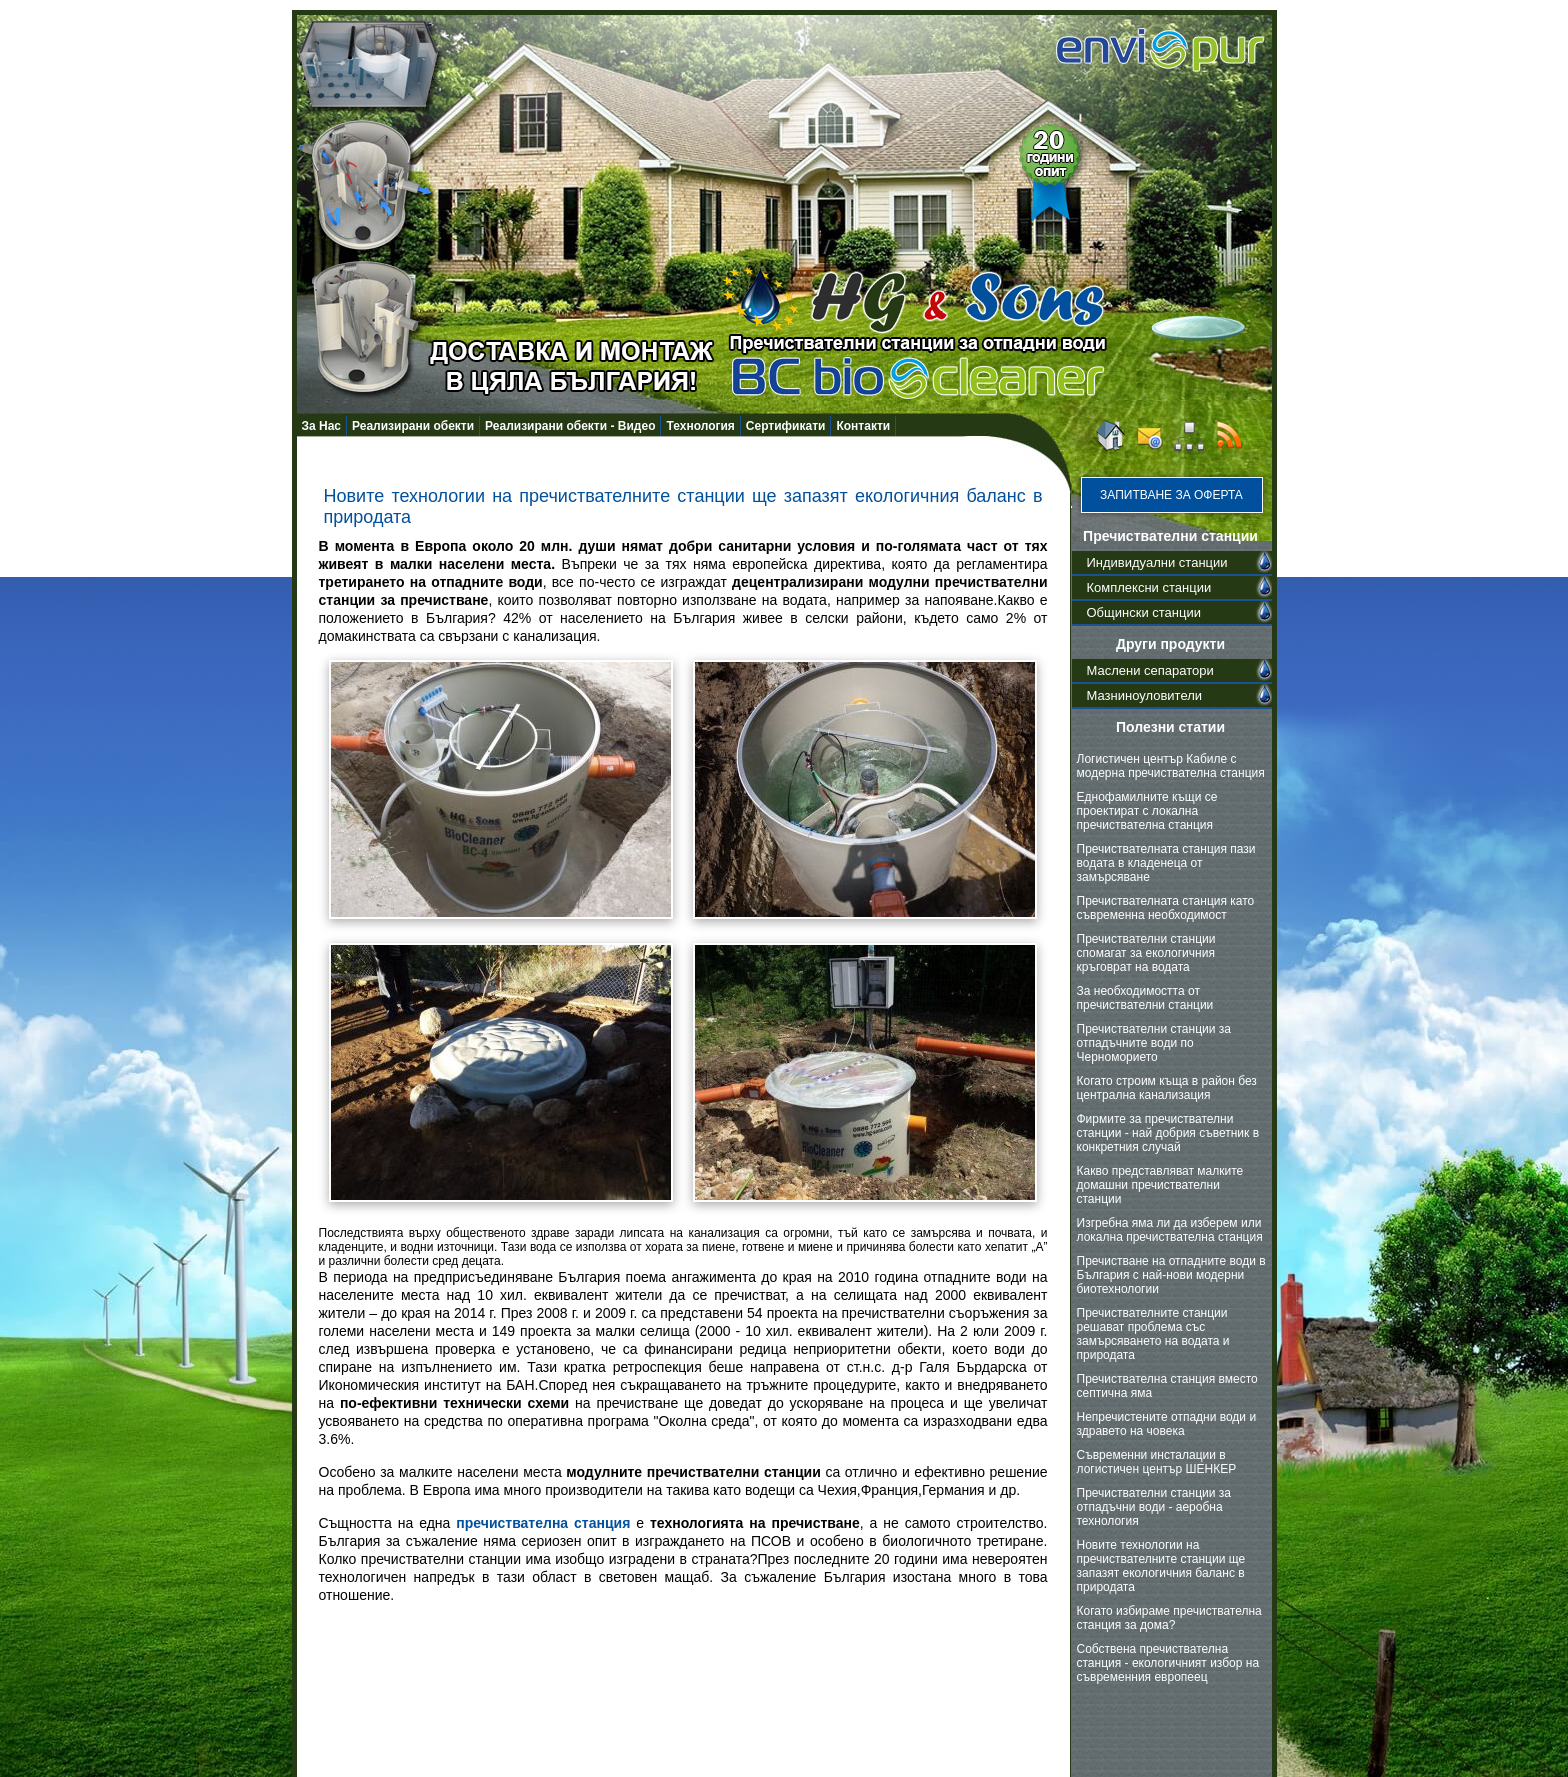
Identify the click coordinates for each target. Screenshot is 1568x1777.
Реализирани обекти (413, 426)
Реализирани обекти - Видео (570, 426)
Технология (700, 426)
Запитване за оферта (1171, 495)
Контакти (863, 426)
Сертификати (786, 426)
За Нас (322, 426)
